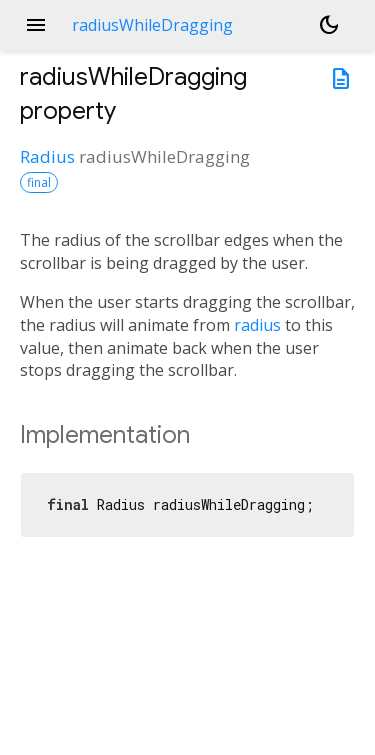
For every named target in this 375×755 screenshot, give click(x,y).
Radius (47, 156)
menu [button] (36, 25)
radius (257, 325)
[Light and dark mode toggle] (329, 25)
